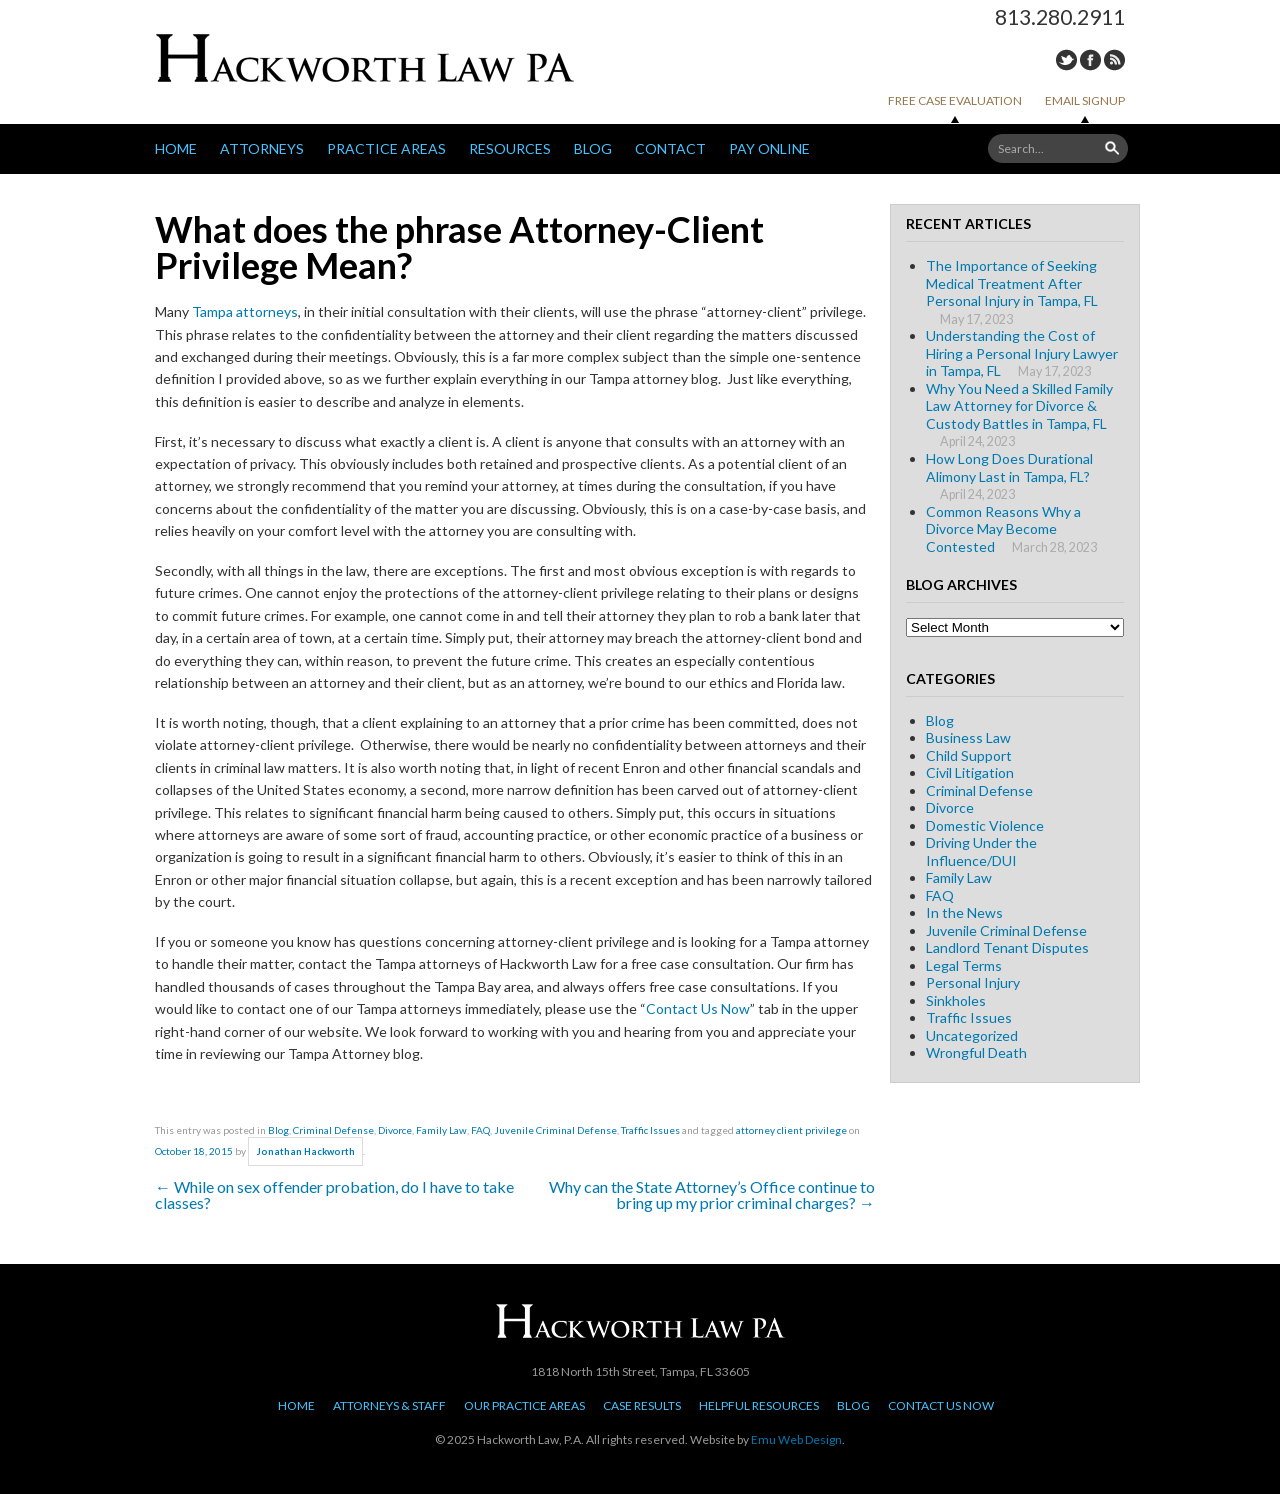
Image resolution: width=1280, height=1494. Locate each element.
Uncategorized (972, 1035)
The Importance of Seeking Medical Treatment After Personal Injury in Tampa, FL (1012, 283)
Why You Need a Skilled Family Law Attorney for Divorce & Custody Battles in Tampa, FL (1019, 406)
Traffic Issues (650, 1130)
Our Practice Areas (524, 1405)
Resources (510, 148)
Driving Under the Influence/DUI (981, 851)
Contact (670, 148)
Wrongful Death (976, 1052)
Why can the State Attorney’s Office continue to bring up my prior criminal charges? (712, 1194)
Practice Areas (386, 148)
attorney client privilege (791, 1130)
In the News (964, 912)
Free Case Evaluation (955, 100)
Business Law (968, 737)
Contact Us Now (698, 1008)
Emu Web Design (796, 1439)
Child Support (969, 755)
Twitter (1066, 60)
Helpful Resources (759, 1405)
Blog (593, 148)
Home (176, 148)
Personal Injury (973, 982)
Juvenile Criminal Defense (555, 1130)
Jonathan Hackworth (306, 1151)
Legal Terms (964, 965)
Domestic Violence (985, 825)
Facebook (1090, 60)
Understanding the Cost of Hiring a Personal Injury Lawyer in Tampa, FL (1022, 353)
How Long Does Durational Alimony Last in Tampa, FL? (1009, 467)
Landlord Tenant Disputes (1007, 947)
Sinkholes (956, 1000)
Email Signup (1085, 100)
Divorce (395, 1130)
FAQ (480, 1130)
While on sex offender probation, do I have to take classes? (334, 1194)
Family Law (441, 1130)
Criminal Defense (333, 1130)
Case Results (642, 1405)
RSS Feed (1114, 60)
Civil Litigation (970, 772)
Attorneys (262, 148)
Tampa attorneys (245, 311)
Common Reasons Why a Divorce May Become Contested (1003, 529)
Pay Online (769, 148)
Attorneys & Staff (389, 1405)
